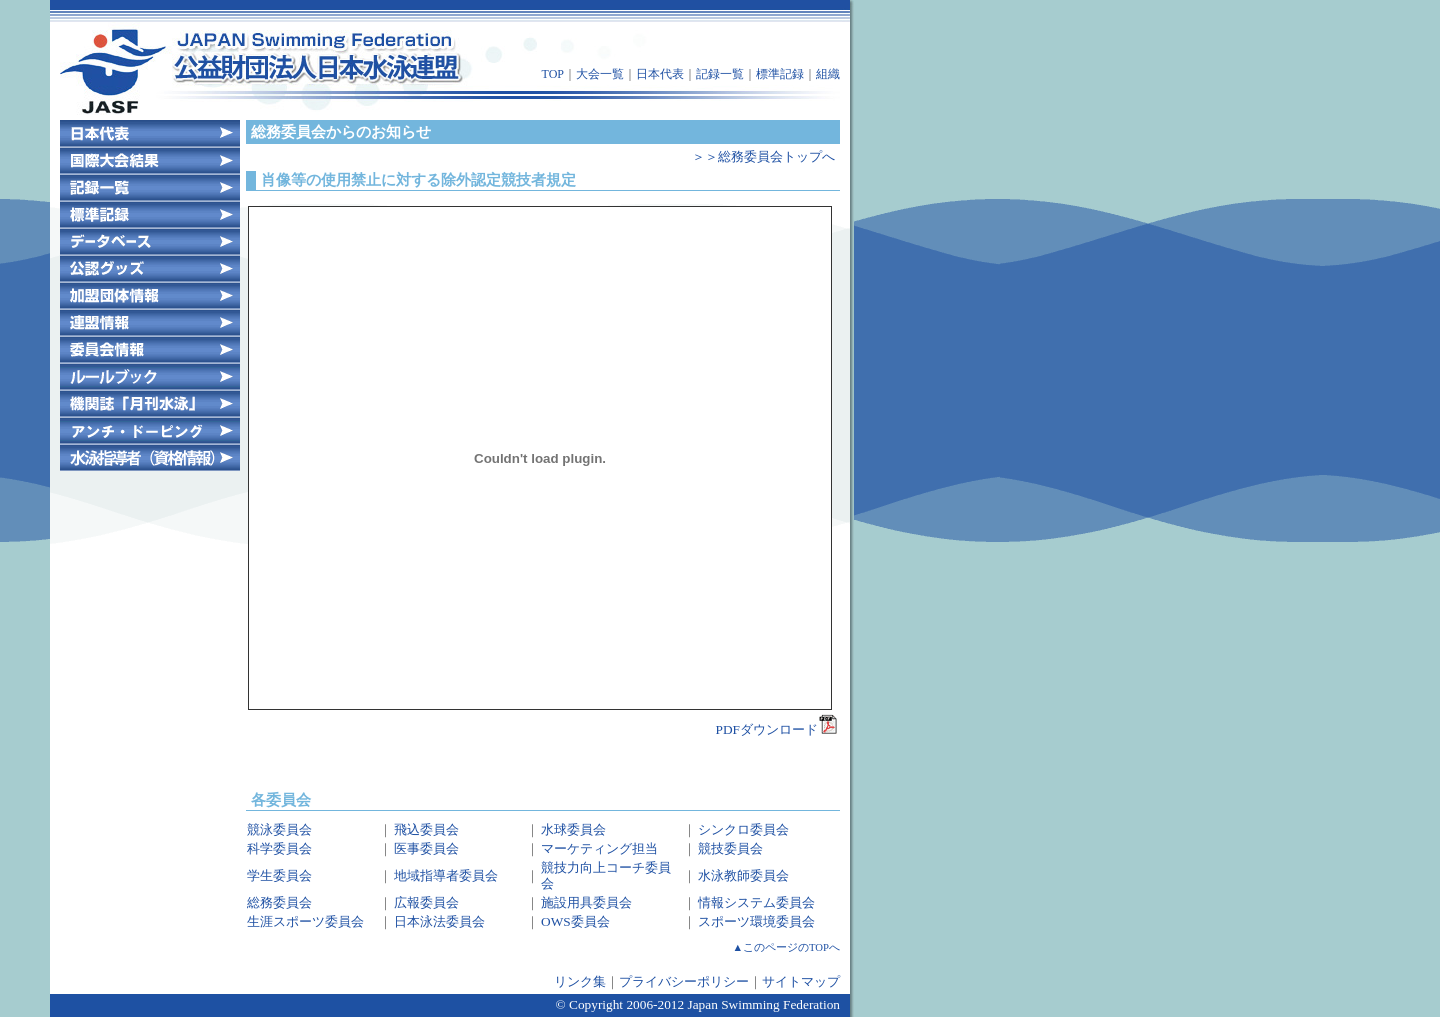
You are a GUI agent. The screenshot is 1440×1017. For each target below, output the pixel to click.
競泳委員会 (279, 829)
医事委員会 (426, 848)
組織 (828, 74)
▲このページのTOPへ (787, 947)
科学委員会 (279, 848)
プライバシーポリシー (684, 981)
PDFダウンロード (777, 729)
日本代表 (660, 74)
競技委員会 (730, 848)
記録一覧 (720, 74)
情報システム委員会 (756, 902)
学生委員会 (279, 875)
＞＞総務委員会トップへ (763, 156)
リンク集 (580, 981)
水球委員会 (573, 829)
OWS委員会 (575, 921)
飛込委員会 (426, 829)
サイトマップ (801, 981)
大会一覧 (600, 74)
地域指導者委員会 (446, 875)
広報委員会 (426, 902)
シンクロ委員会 (743, 829)
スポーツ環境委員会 (756, 921)
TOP (553, 74)
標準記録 (780, 74)
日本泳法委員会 (439, 921)
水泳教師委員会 (743, 875)
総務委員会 (279, 902)
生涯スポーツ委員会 (305, 921)
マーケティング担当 (599, 848)
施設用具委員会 (586, 902)
